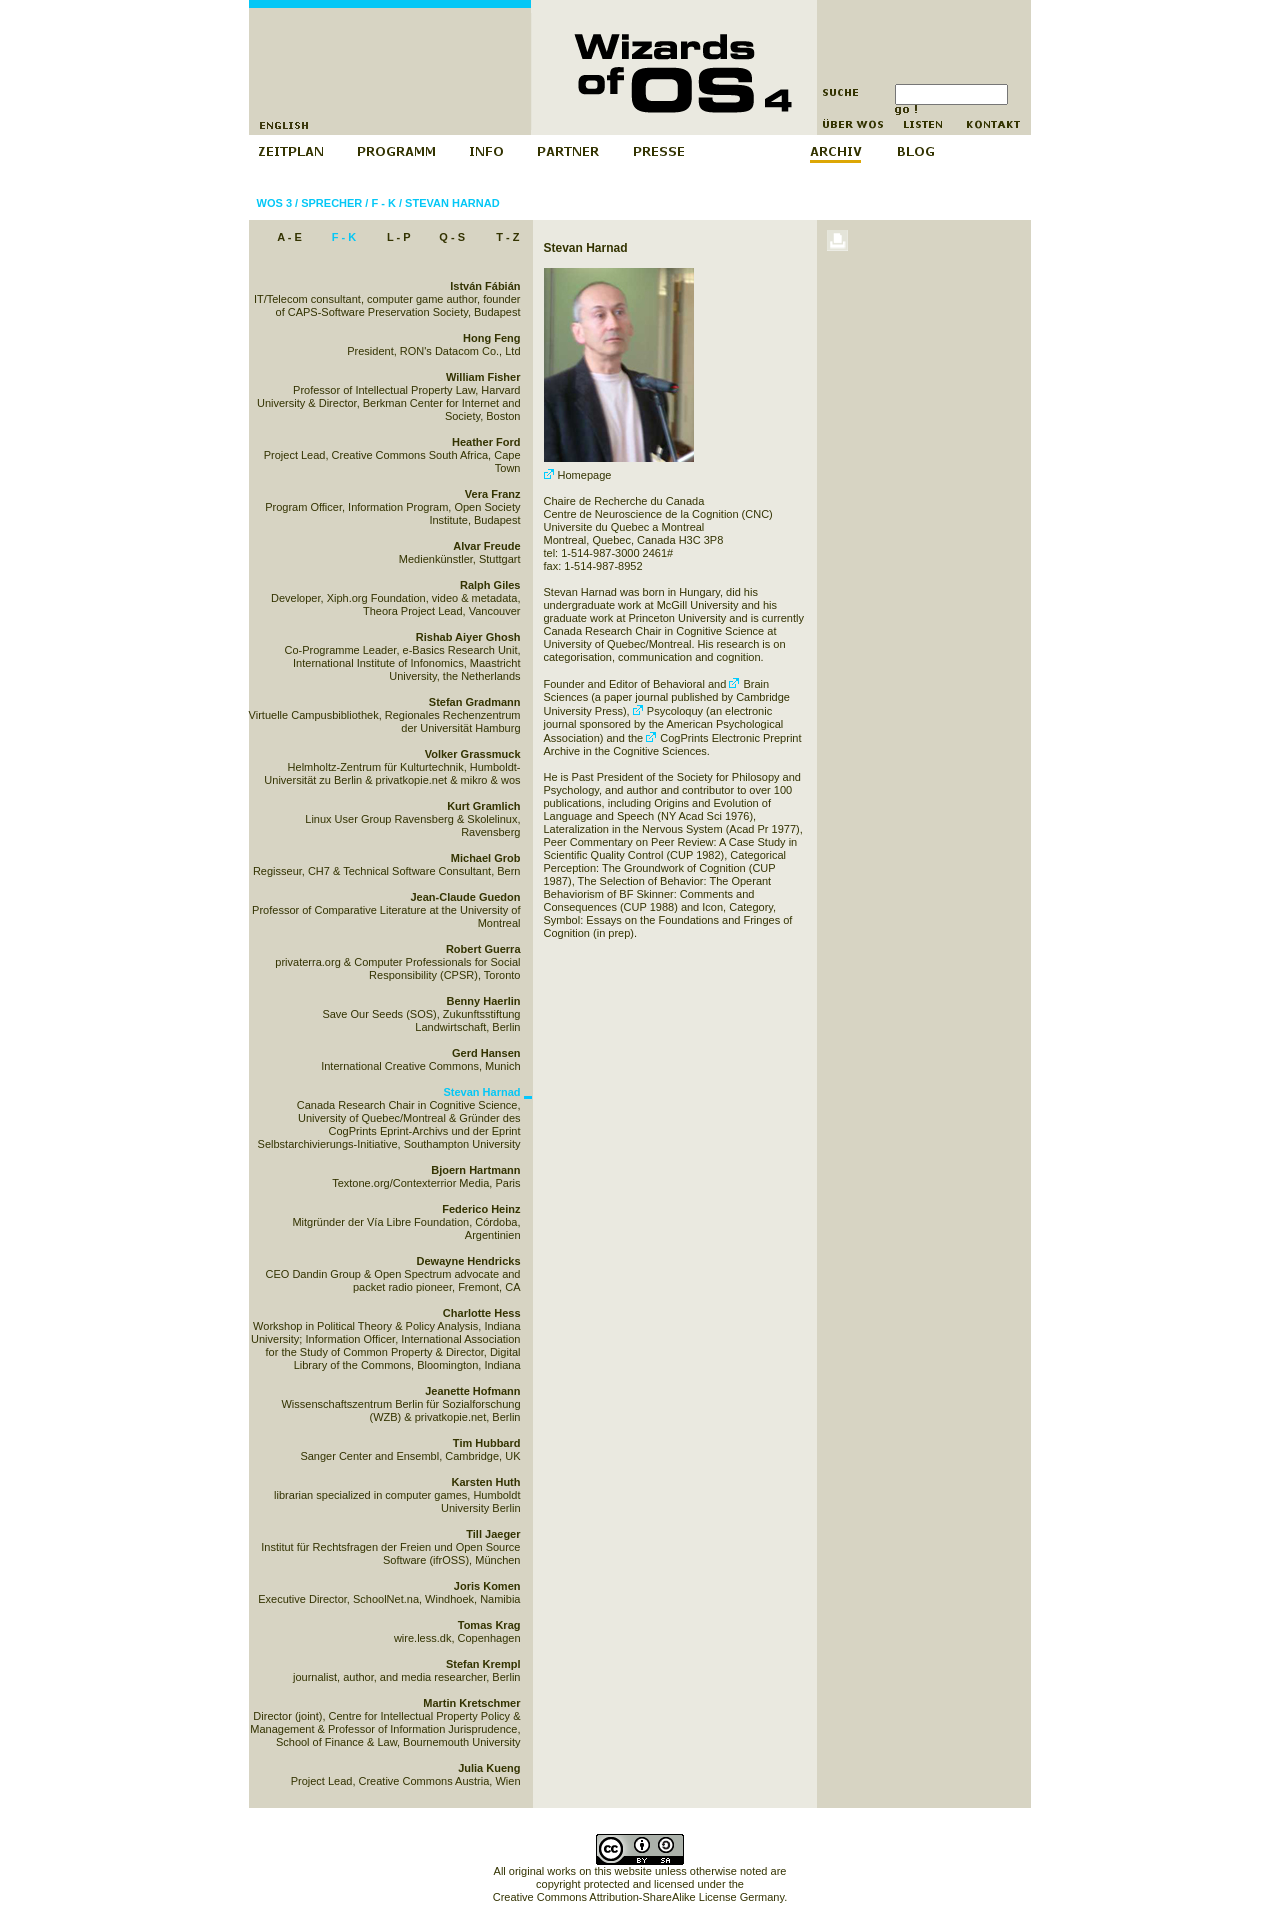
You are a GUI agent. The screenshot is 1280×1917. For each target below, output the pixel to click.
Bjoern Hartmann (475, 1170)
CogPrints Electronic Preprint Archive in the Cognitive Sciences (673, 744)
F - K (383, 203)
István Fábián (485, 286)
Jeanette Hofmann (472, 1391)
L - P (399, 237)
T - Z (507, 237)
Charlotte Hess (482, 1313)
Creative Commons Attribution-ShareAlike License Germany (638, 1897)
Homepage (578, 475)
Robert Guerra (483, 949)
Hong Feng (491, 338)
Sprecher (331, 203)
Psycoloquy (668, 711)
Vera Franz (493, 494)
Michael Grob (486, 858)
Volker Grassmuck (473, 754)
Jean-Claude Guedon (465, 897)
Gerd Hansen (486, 1053)
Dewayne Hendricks (469, 1261)
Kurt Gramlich (483, 806)
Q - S (452, 237)
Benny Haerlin (484, 1001)
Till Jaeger (493, 1534)
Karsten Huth (485, 1482)
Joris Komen (487, 1586)
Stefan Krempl (483, 1664)
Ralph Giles (490, 585)
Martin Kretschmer (471, 1703)
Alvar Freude (486, 546)
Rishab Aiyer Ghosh (468, 637)
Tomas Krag (489, 1625)
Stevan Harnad (452, 203)
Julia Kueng (489, 1768)
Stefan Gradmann (475, 702)
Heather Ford (486, 442)
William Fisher (483, 377)
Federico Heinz (481, 1209)
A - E (289, 237)
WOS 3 (274, 203)
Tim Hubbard (487, 1443)
